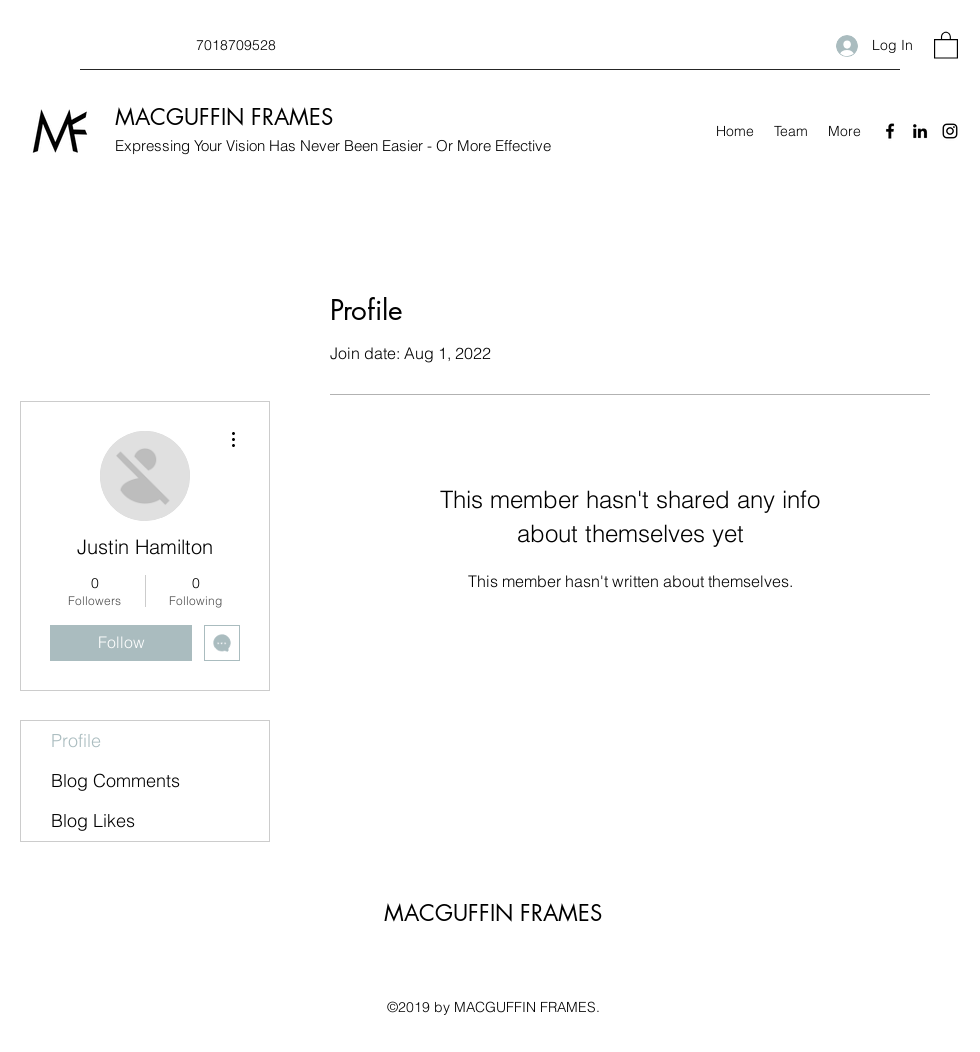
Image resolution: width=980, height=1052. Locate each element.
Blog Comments (115, 780)
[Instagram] (950, 131)
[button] (946, 44)
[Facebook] (890, 131)
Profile (76, 740)
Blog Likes (93, 820)
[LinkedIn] (920, 131)
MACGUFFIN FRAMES (224, 117)
